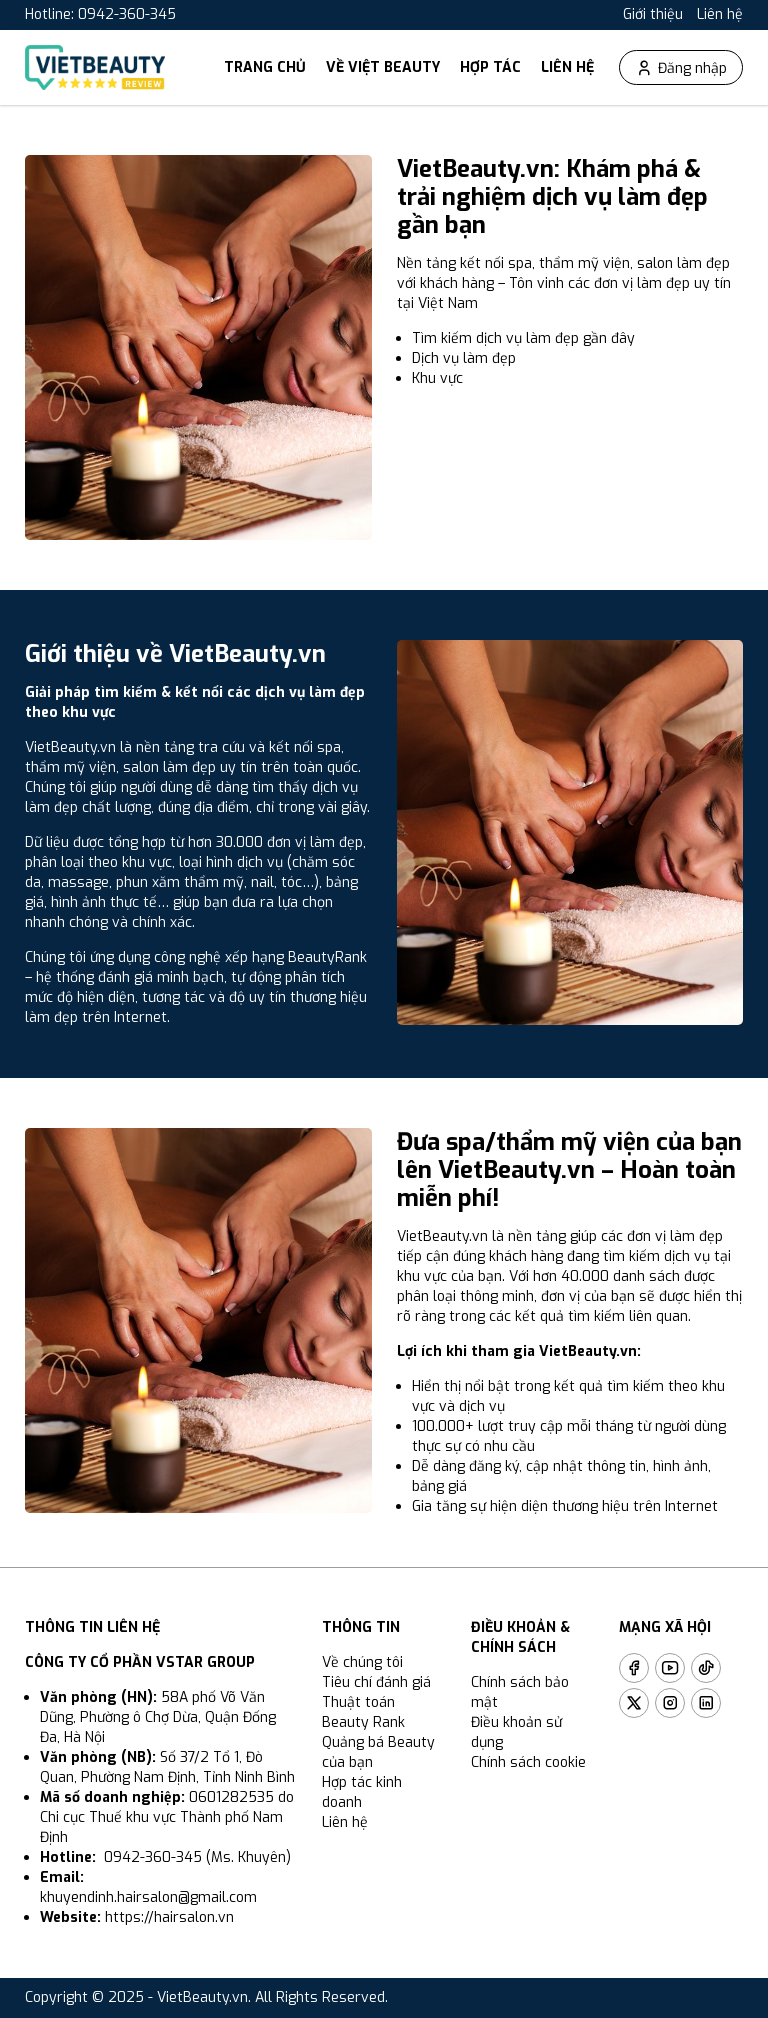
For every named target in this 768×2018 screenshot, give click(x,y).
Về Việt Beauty (383, 67)
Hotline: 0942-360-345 (100, 14)
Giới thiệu (653, 14)
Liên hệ (720, 14)
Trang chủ (265, 67)
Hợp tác (490, 67)
